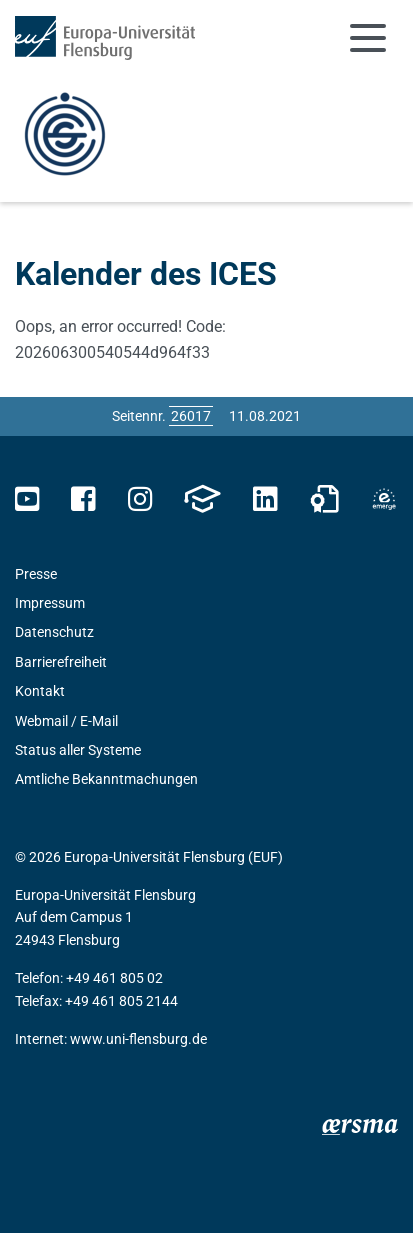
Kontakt (40, 691)
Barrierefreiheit (61, 662)
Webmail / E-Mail (66, 721)
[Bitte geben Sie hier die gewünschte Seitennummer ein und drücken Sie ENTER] (191, 416)
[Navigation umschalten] (368, 38)
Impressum (50, 603)
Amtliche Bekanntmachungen (106, 779)
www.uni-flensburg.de (138, 1039)
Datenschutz (54, 632)
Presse (36, 574)
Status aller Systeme (78, 750)
